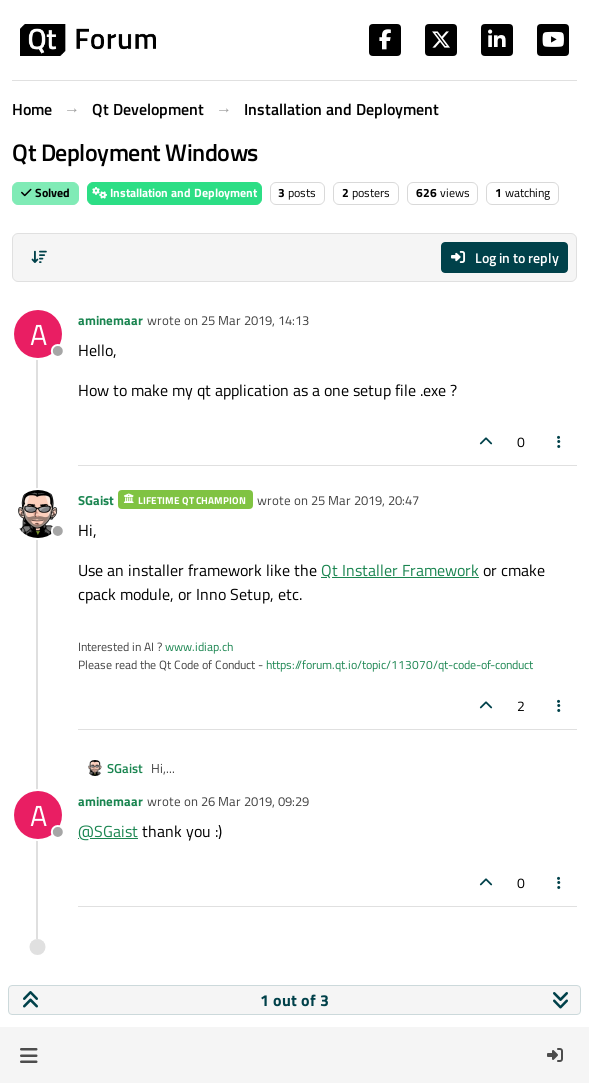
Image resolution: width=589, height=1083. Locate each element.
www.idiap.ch (199, 646)
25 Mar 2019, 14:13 (255, 320)
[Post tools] (560, 441)
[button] (28, 1055)
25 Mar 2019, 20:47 (365, 500)
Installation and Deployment (174, 192)
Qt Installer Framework (400, 570)
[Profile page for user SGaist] (38, 514)
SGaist (96, 500)
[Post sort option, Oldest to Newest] (39, 257)
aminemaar (110, 320)
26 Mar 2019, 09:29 (255, 801)
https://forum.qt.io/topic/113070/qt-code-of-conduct (399, 664)
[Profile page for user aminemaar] (38, 334)
